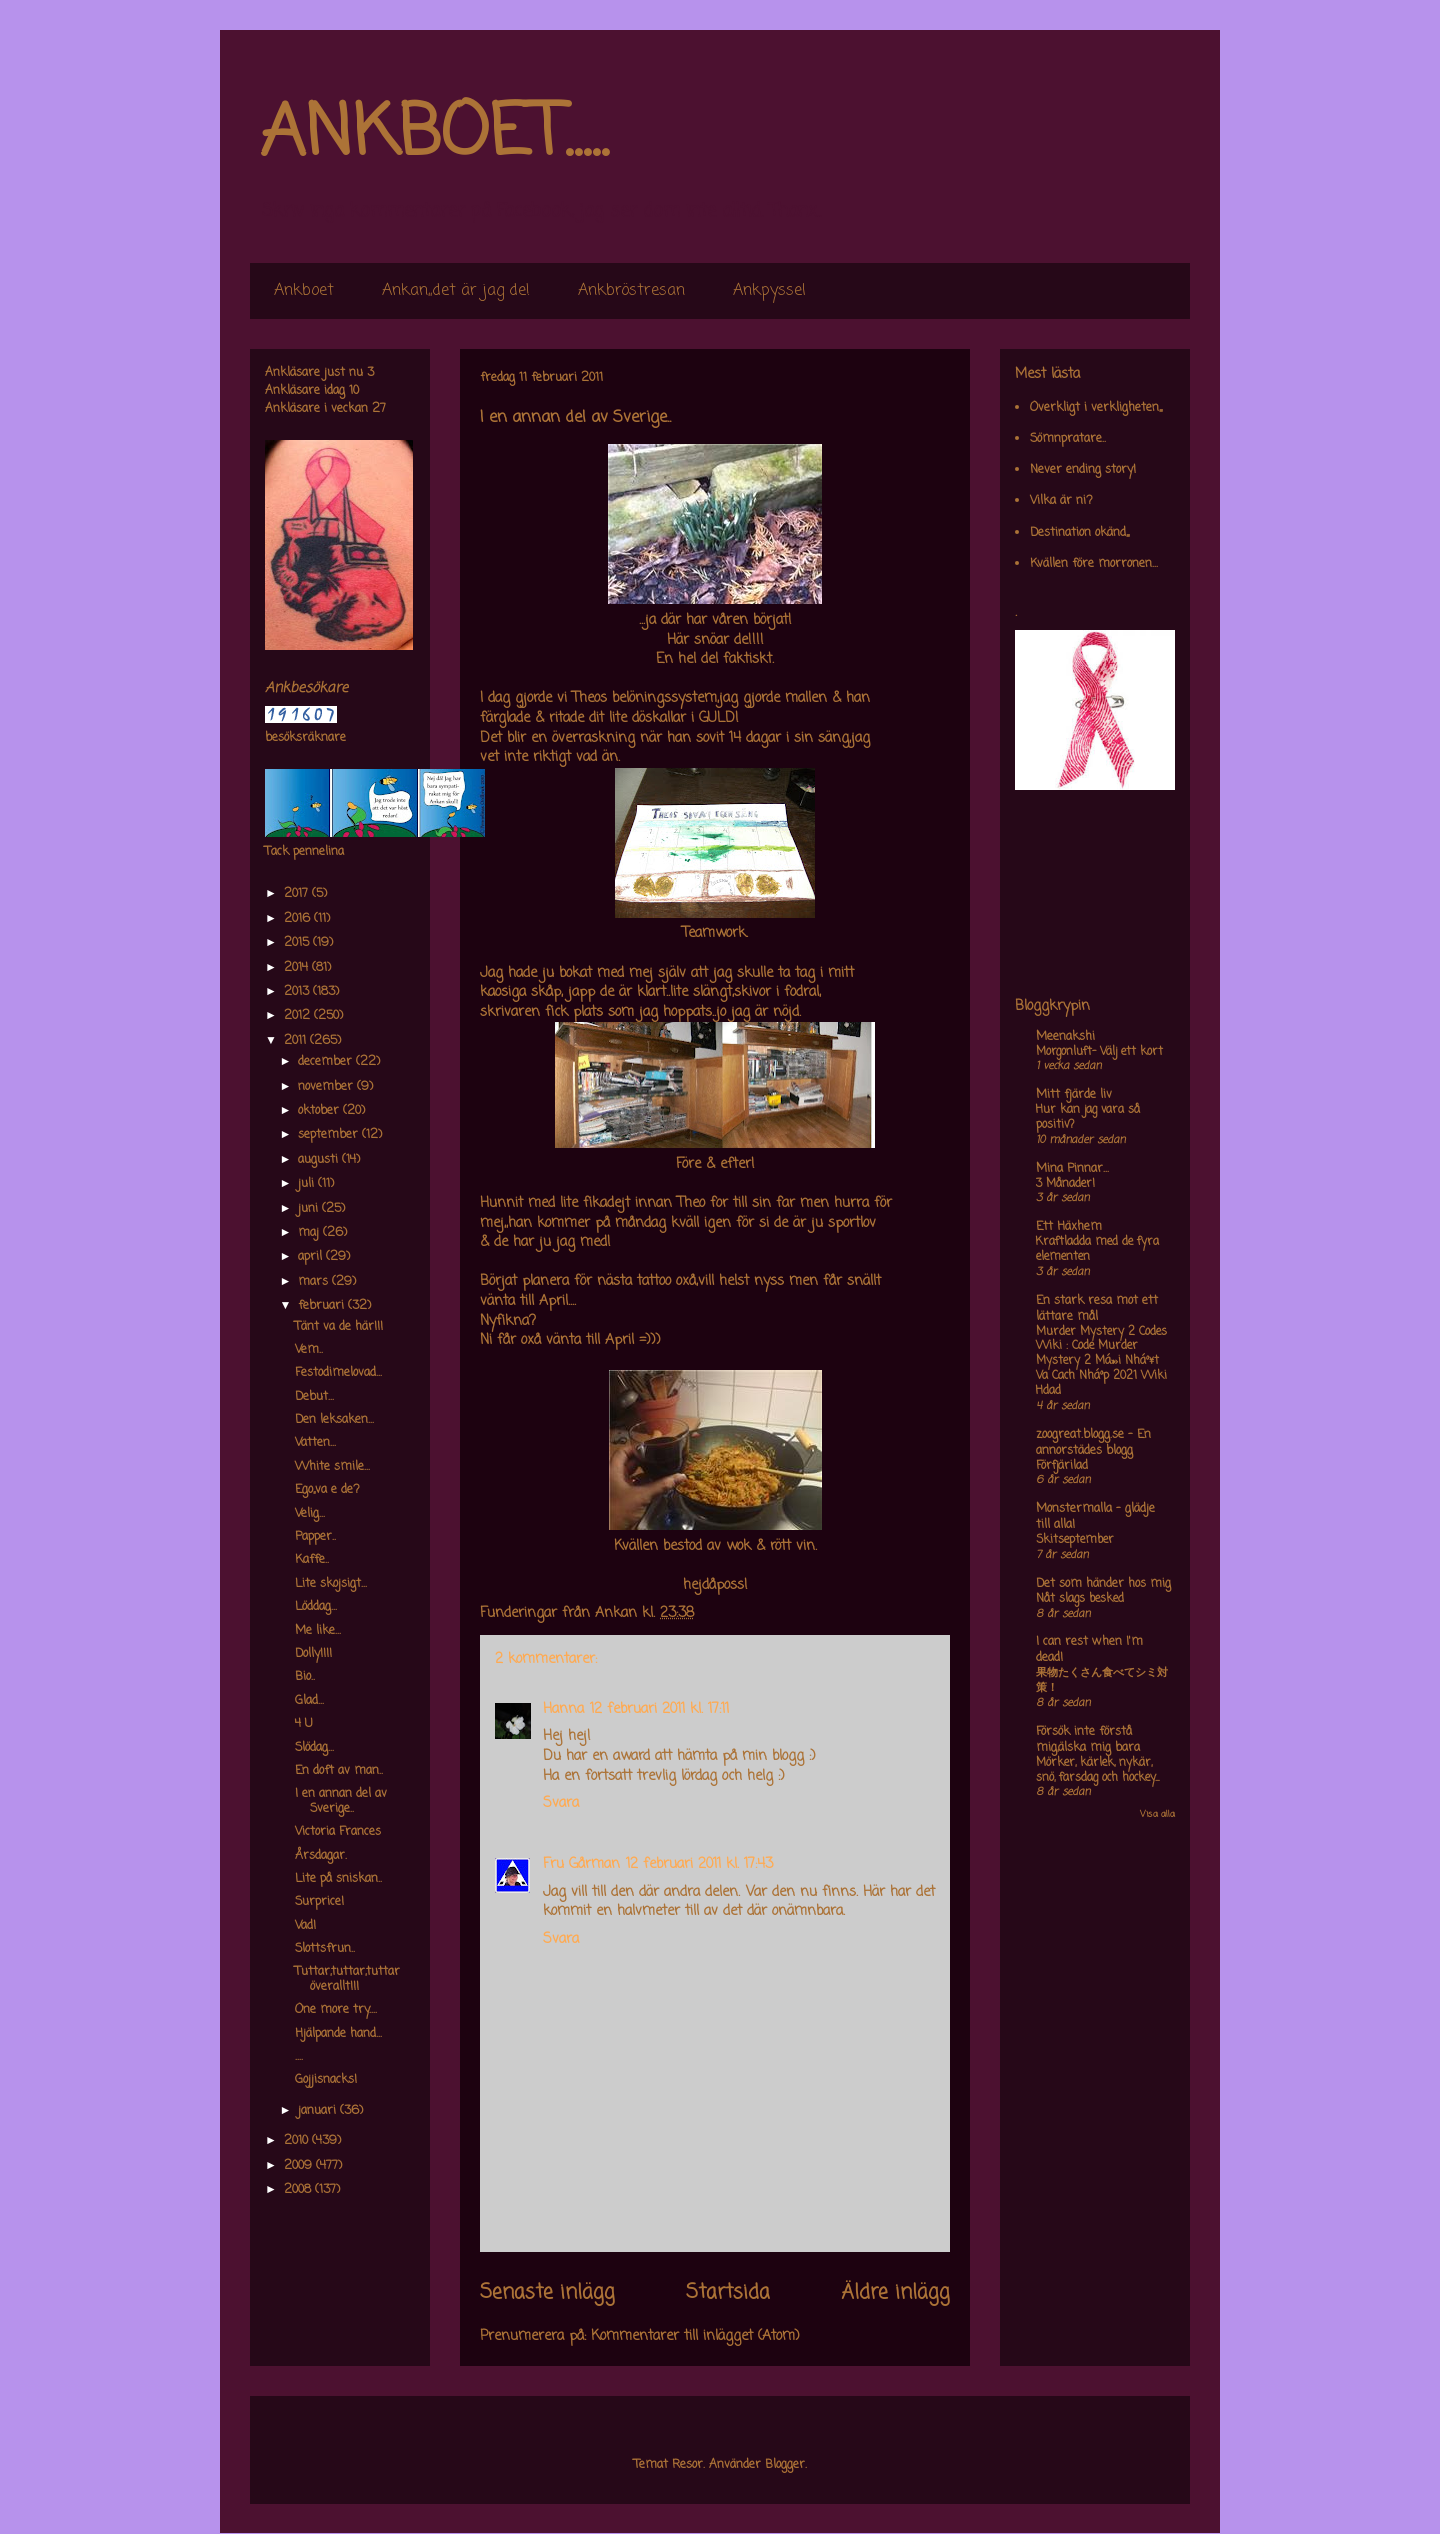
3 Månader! (1065, 1184)
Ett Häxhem (1069, 1227)
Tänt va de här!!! (339, 1327)
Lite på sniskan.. (338, 1879)
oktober (320, 1111)
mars (315, 1282)
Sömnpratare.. (1068, 439)
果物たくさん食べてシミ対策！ (1102, 1680)
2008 (299, 2190)
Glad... (309, 1701)
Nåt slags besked (1080, 1599)
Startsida (728, 2293)
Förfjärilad (1062, 1466)
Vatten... (315, 1443)
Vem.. (309, 1350)
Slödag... (314, 1748)
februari (323, 1306)
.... (299, 2057)
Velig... (310, 1514)
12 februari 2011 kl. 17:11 (659, 1709)
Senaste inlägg (547, 2293)
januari (319, 2111)
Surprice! (319, 1902)
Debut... (314, 1397)
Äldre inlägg (895, 2293)
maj (310, 1233)
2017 (298, 894)
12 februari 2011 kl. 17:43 (699, 1864)
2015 (298, 943)
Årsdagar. (321, 1856)
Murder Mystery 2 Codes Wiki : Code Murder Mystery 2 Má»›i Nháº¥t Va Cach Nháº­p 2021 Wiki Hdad (1101, 1361)
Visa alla (1157, 1814)
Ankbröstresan (631, 291)
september (330, 1135)
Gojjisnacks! (326, 2080)
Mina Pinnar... (1072, 1169)
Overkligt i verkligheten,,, (1096, 408)
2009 (300, 2166)
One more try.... (336, 2010)
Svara (561, 1803)
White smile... (332, 1467)
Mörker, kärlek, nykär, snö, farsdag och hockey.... (1097, 1770)
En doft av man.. (339, 1771)
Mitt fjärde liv (1074, 1095)
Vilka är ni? (1061, 501)
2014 (298, 968)
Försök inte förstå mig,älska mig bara (1088, 1740)
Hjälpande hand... (338, 2034)
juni (310, 1209)
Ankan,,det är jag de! (456, 291)
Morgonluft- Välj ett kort (1099, 1052)
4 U (304, 1724)
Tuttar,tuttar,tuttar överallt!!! (347, 1979)
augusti (320, 1160)
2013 (298, 992)
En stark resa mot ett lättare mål (1097, 1309)
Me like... (318, 1631)
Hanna (563, 1709)
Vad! (305, 1926)
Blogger (785, 2465)
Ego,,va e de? (327, 1490)
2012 (299, 1016)
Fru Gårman (581, 1864)
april (312, 1257)
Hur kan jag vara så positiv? (1088, 1117)
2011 (297, 1041)
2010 (298, 2141)
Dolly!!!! (313, 1654)
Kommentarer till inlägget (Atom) (695, 2336)
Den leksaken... (334, 1420)
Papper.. (315, 1537)
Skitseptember (1075, 1540)
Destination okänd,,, (1079, 533)
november (327, 1087)
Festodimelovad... (338, 1373)
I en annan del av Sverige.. (341, 1801)
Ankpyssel (769, 291)
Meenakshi (1065, 1037)
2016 (299, 919)
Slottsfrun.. (325, 1949)
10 (354, 391)
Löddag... (316, 1607)
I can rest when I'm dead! (1089, 1650)
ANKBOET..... (434, 135)
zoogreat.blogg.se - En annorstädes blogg (1093, 1443)
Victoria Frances (338, 1832)
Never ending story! (1083, 470)
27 (379, 409)
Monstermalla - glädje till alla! (1095, 1517)
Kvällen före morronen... (1094, 564)
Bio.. (305, 1677)
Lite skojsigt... (331, 1584)
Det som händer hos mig (1103, 1584)
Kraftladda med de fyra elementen (1097, 1249)
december (327, 1062)
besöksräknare (305, 738)
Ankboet (304, 291)
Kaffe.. (312, 1560)
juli (308, 1184)
